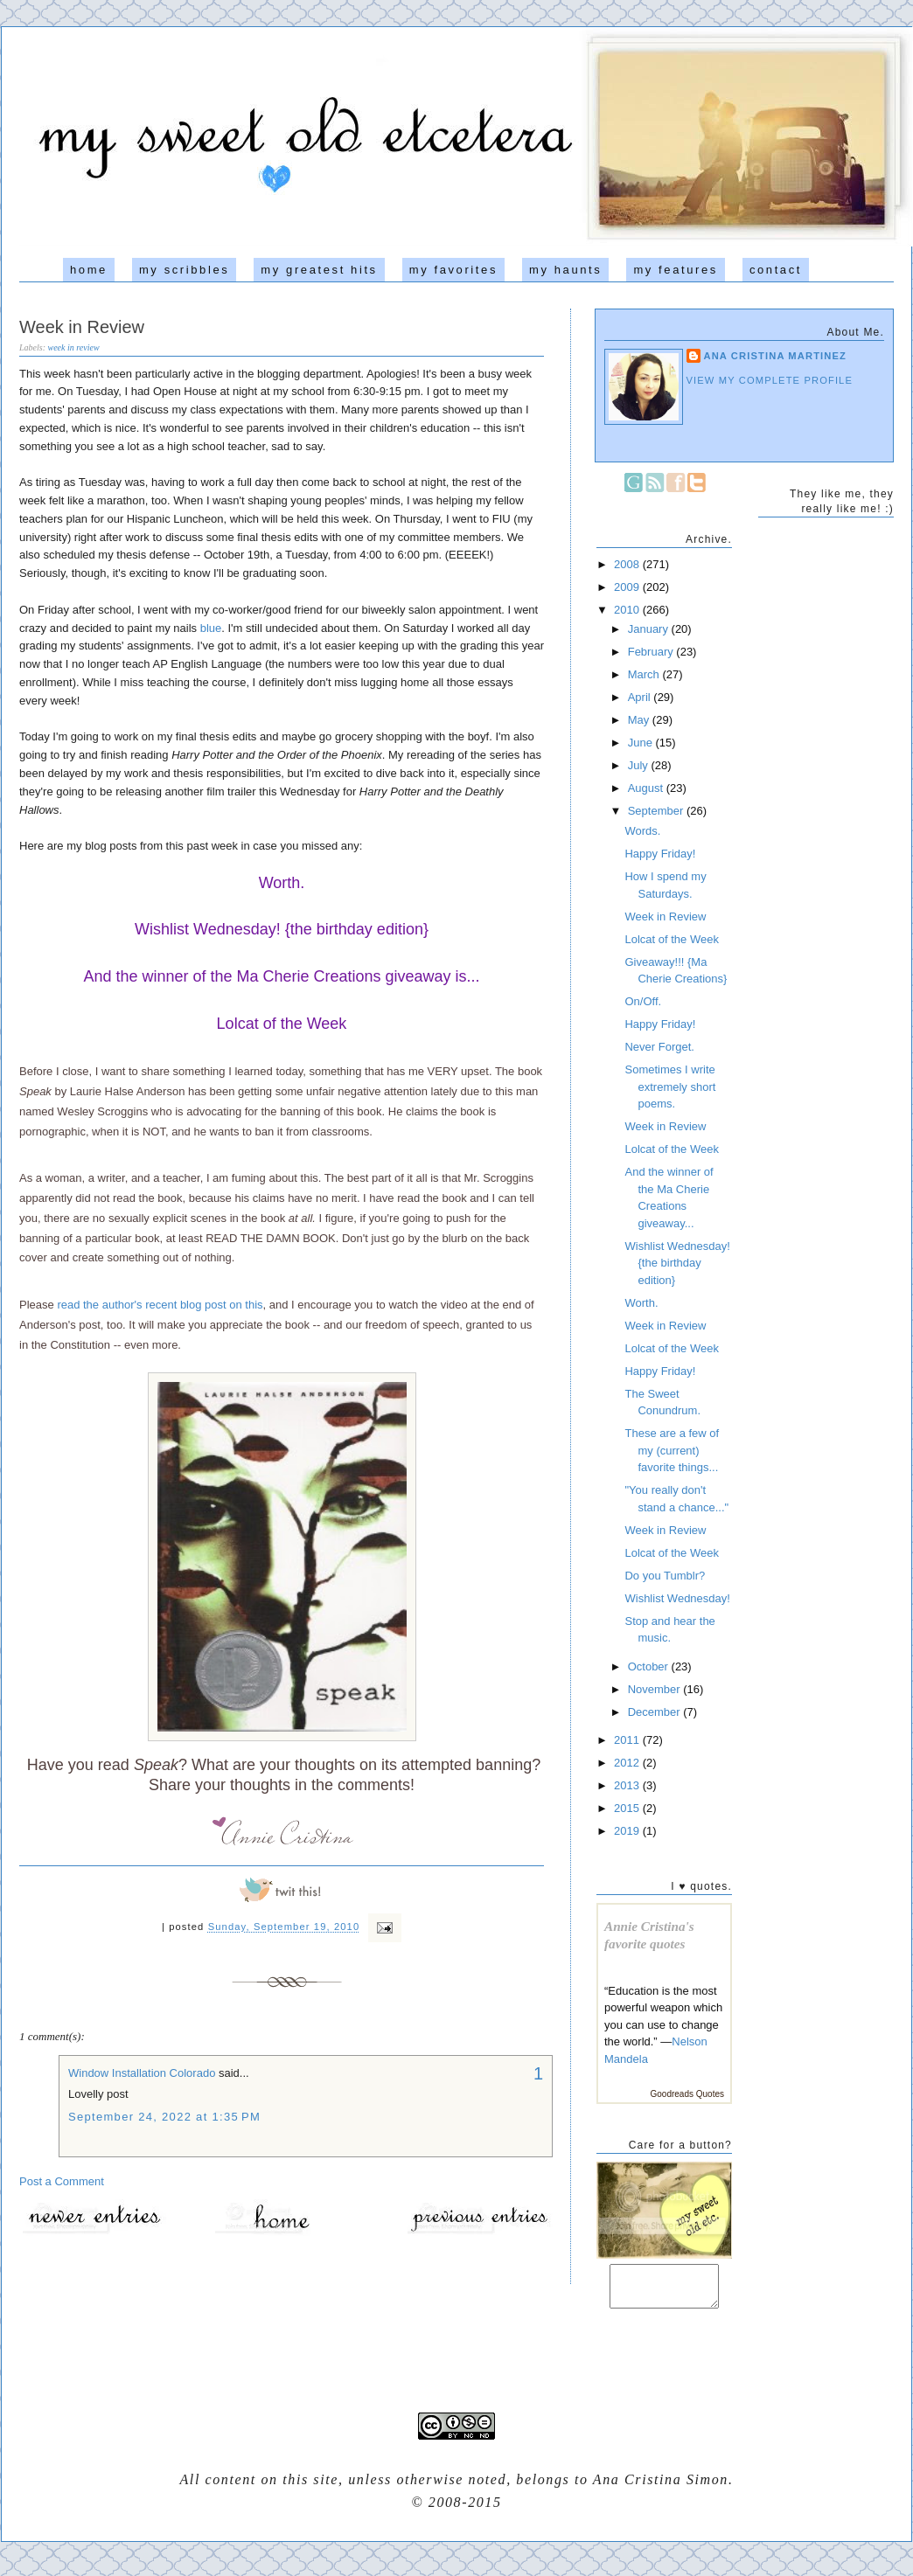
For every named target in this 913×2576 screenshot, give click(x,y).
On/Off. (642, 1001)
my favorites (453, 269)
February (652, 651)
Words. (642, 830)
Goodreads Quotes (688, 2094)
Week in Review (81, 327)
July (640, 765)
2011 (628, 1739)
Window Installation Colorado (141, 2073)
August (647, 788)
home (89, 269)
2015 (628, 1808)
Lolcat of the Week (282, 1023)
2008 (628, 564)
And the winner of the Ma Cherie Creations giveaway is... (281, 976)
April (641, 697)
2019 (628, 1830)
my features (675, 269)
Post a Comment (61, 2181)
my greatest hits (319, 269)
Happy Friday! (659, 853)
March (645, 674)
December (656, 1711)
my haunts (565, 269)
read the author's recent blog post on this (159, 1304)
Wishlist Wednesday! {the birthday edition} (282, 929)
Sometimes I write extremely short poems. (669, 1086)
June (642, 742)
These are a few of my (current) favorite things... (671, 1450)
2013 (628, 1785)
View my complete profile (770, 380)
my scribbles (184, 269)
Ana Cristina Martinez (775, 356)
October (650, 1666)
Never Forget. (658, 1046)
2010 (628, 609)
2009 (628, 587)
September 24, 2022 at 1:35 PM (164, 2116)
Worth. (282, 883)
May (640, 719)
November (656, 1689)
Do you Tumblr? (664, 1575)
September (657, 810)
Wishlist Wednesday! (676, 1598)
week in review (74, 347)
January (650, 628)
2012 (628, 1762)
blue (211, 628)
